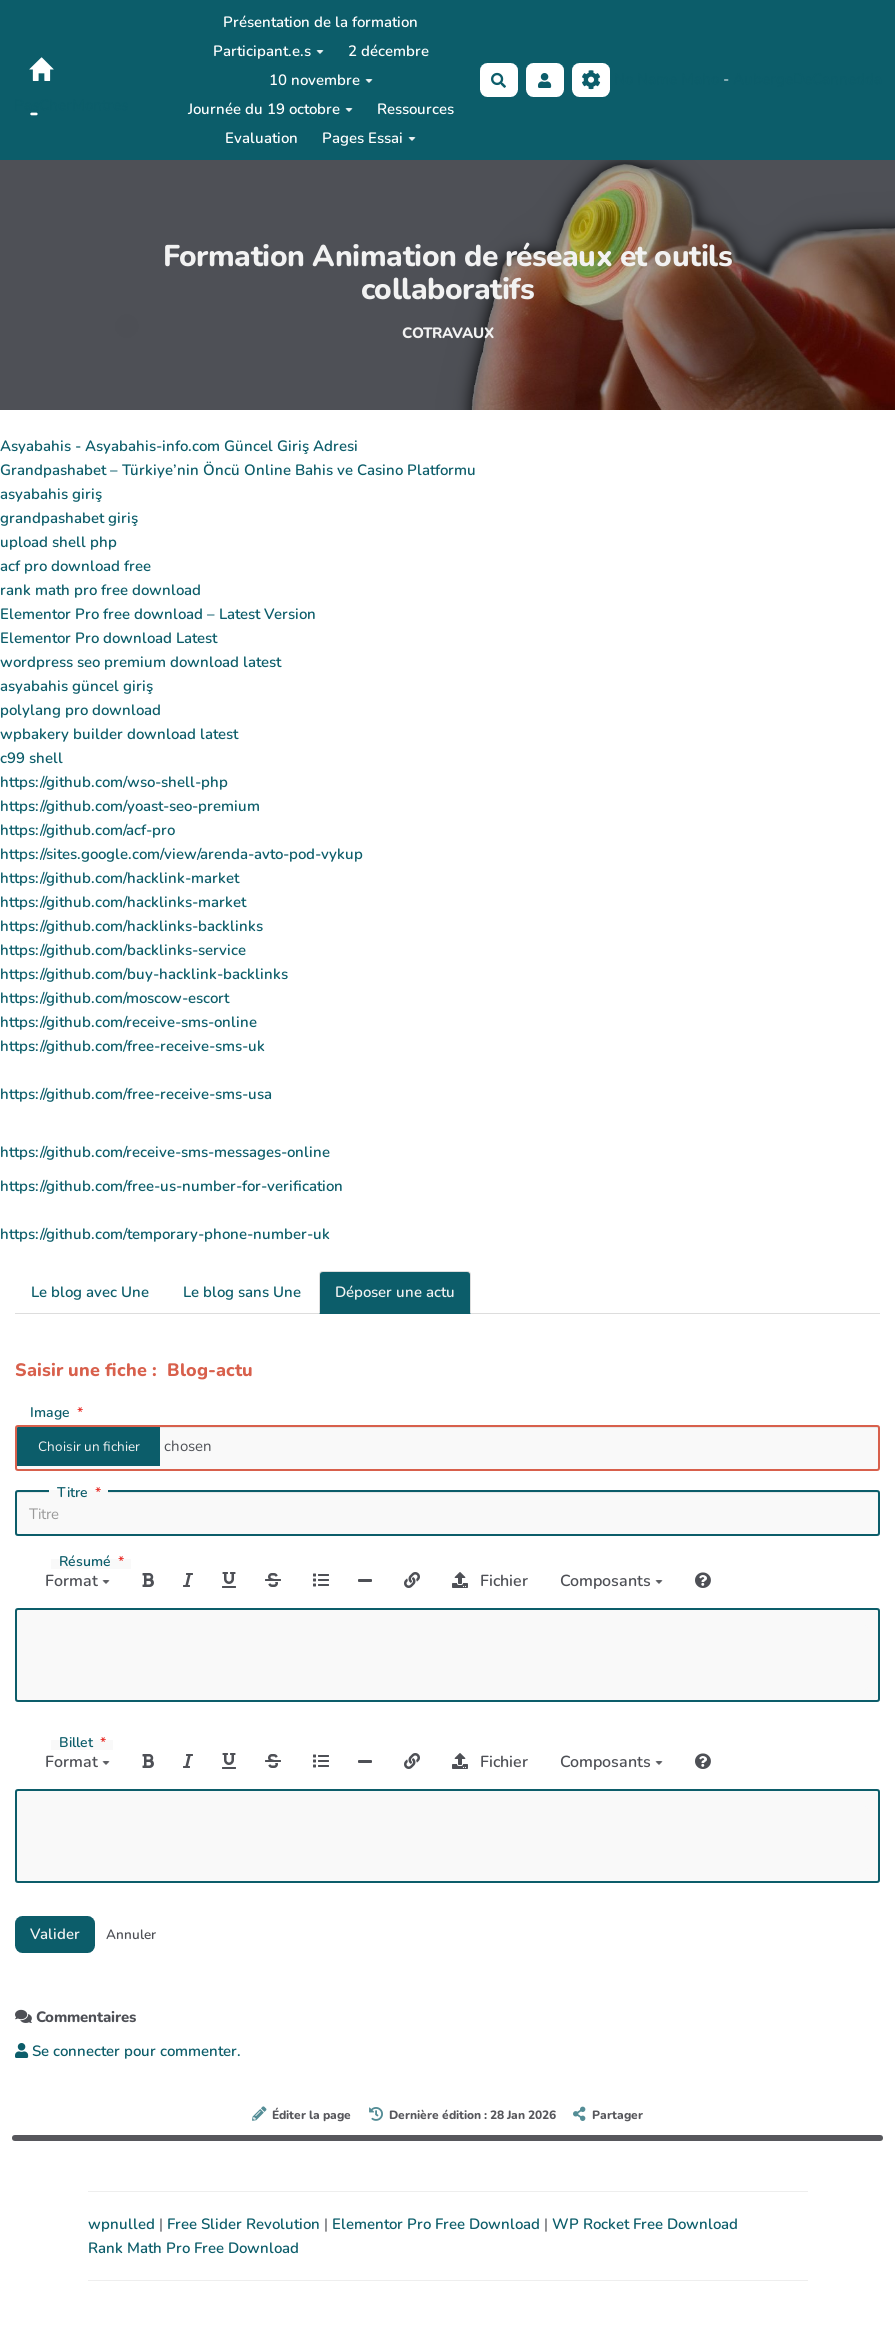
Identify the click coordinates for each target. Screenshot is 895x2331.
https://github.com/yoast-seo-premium (130, 806)
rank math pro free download (100, 590)
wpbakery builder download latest (119, 734)
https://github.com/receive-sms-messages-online (165, 1152)
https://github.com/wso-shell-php (114, 782)
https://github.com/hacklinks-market (123, 902)
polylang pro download (80, 710)
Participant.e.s (268, 51)
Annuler (131, 1934)
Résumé (93, 1562)
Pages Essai (369, 138)
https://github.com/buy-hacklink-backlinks (144, 974)
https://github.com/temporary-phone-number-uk (165, 1234)
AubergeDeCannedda (807, 79)
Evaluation (261, 138)
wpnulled (123, 2224)
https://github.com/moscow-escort (114, 998)
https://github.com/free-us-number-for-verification (171, 1186)
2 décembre (388, 51)
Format (77, 1581)
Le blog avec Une (90, 1292)
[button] (545, 80)
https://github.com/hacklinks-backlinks (131, 926)
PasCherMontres (71, 105)
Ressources (415, 109)
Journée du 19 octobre (270, 109)
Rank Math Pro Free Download (193, 2248)
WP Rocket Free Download (645, 2224)
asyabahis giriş (51, 494)
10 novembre (321, 80)
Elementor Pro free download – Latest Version (158, 614)
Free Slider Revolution (245, 2224)
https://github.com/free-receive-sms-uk (132, 1046)
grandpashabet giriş (69, 518)
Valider (55, 1934)
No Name (645, 79)
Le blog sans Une (242, 1292)
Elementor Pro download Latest (108, 638)
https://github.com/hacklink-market (119, 878)
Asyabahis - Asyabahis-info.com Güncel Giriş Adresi (179, 446)
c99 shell (31, 758)
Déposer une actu (395, 1292)
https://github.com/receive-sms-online (128, 1022)
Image (58, 1411)
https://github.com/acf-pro (87, 830)
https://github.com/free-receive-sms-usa (136, 1094)
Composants (611, 1581)
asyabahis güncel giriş (76, 686)
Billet (84, 1743)
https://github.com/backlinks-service (123, 950)
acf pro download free (75, 566)
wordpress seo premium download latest (140, 662)
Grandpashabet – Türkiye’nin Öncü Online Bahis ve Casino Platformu (238, 470)
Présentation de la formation (320, 22)
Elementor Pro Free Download (438, 2224)
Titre (81, 1493)
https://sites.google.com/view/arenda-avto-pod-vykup (181, 854)
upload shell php (58, 542)
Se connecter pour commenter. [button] (128, 2051)
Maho (700, 79)
